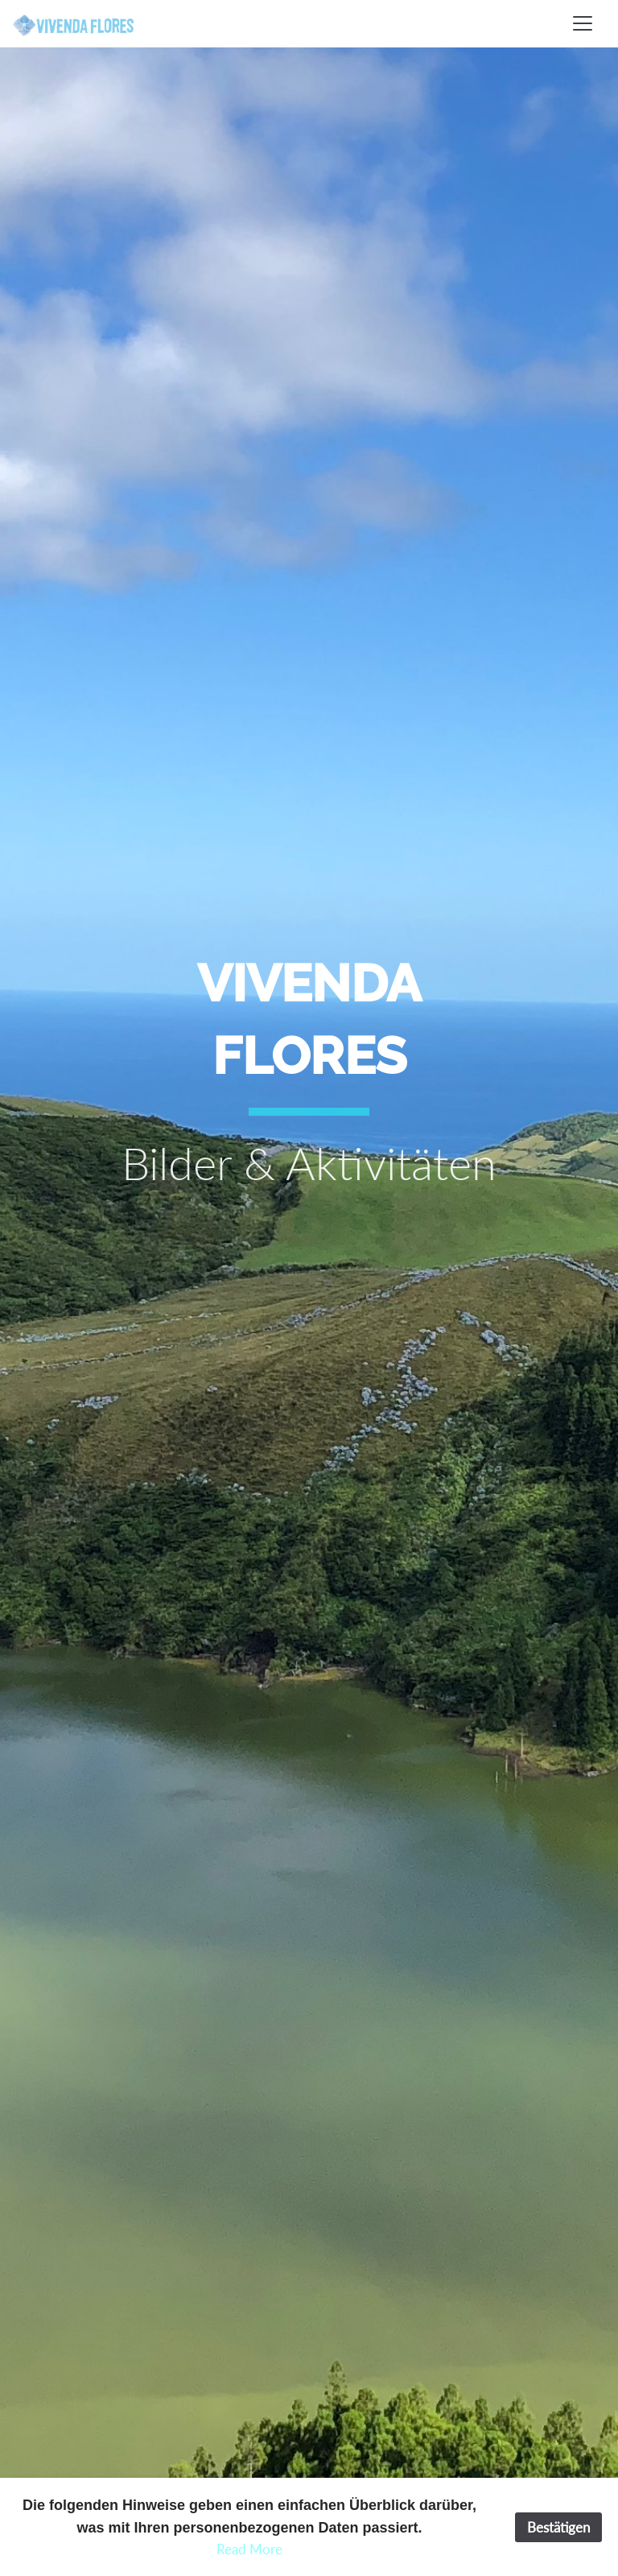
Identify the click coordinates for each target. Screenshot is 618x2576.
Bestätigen (558, 2527)
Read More (249, 2549)
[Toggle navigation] (582, 23)
